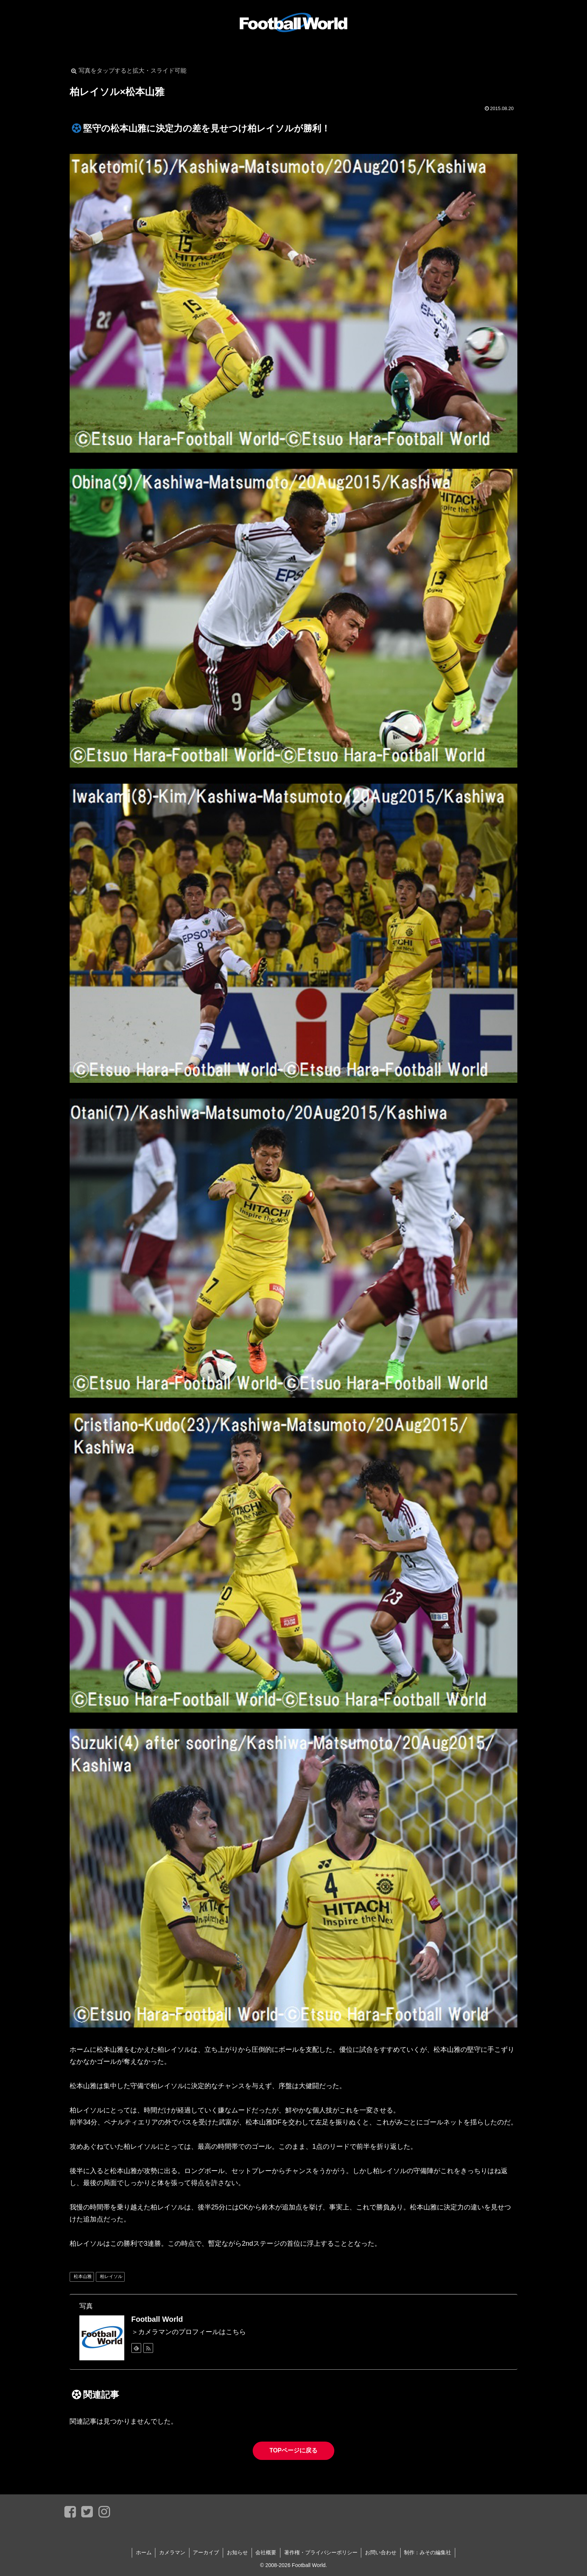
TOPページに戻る (294, 2450)
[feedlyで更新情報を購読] (136, 2348)
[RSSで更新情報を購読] (148, 2348)
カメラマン (172, 2552)
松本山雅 (83, 2276)
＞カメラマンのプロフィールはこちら (188, 2332)
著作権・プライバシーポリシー (321, 2552)
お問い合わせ (381, 2552)
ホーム (143, 2552)
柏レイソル (111, 2276)
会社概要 (266, 2552)
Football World (157, 2319)
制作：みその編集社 (428, 2552)
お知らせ (237, 2552)
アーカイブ (206, 2552)
